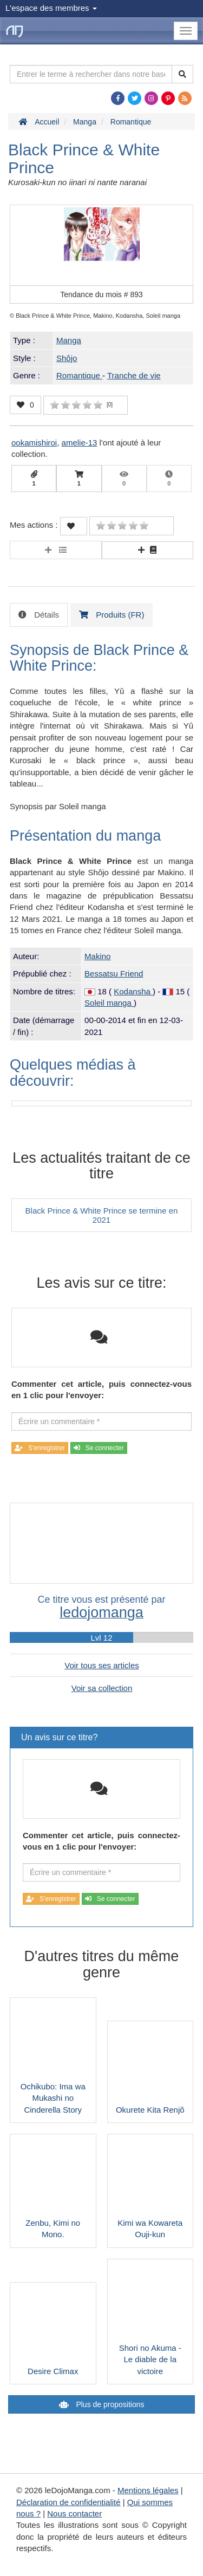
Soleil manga (109, 1002)
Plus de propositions (109, 2404)
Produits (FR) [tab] (119, 614)
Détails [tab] (45, 614)
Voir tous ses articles (101, 1665)
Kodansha (133, 991)
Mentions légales (148, 2490)
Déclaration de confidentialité (68, 2502)
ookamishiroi (34, 442)
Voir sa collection (102, 1688)
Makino (97, 956)
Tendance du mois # (101, 294)
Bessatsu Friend (113, 973)
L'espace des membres (51, 7)
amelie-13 (79, 442)
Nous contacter (74, 2513)
